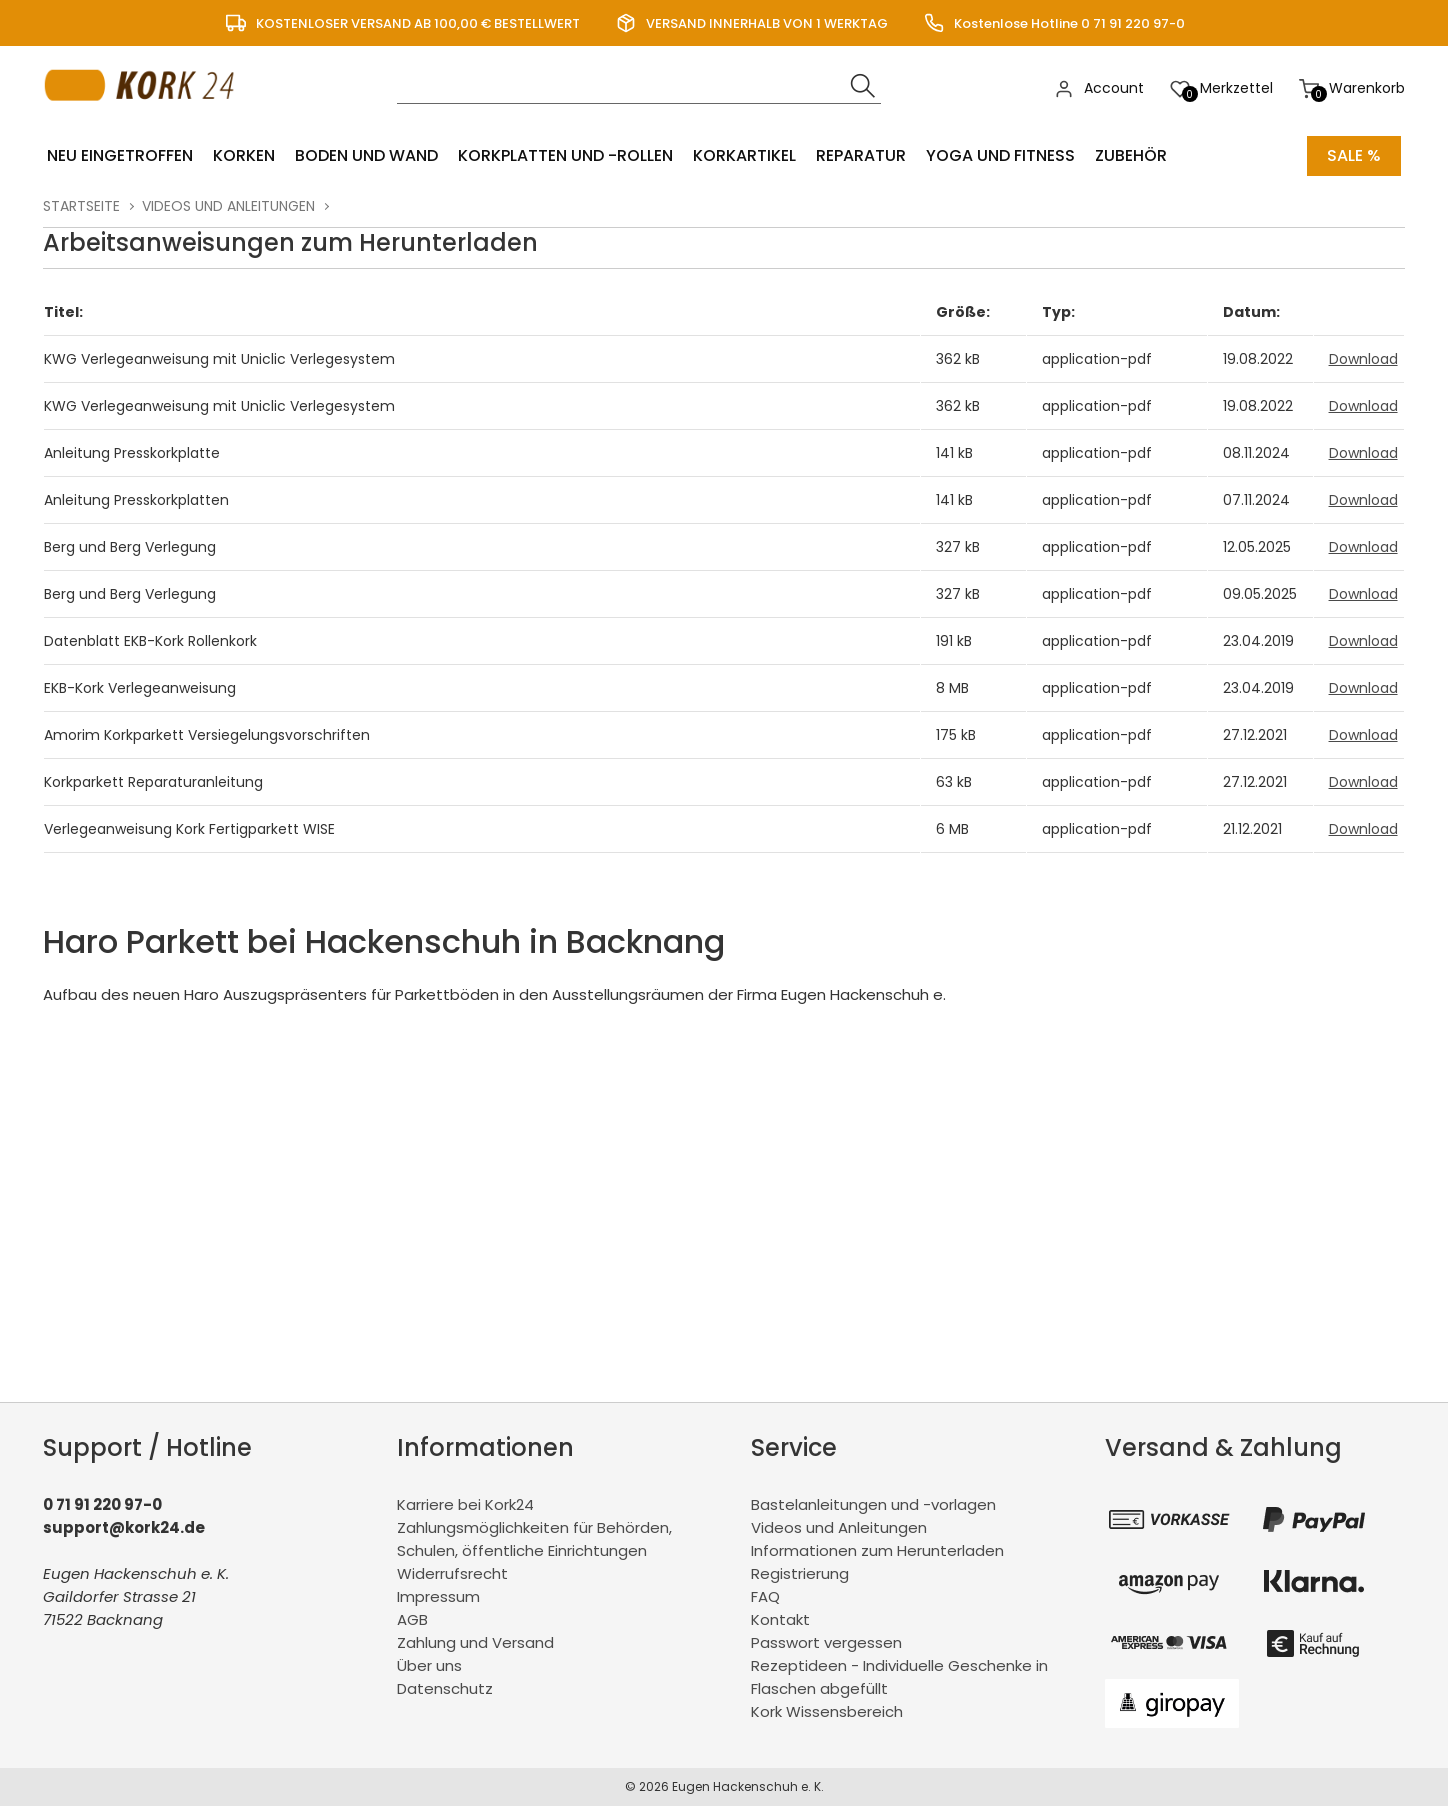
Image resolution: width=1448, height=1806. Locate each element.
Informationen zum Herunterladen (877, 1550)
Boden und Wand (366, 155)
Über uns (429, 1665)
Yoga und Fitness (1000, 155)
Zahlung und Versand (475, 1642)
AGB (412, 1619)
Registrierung (800, 1573)
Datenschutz (445, 1688)
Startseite (81, 206)
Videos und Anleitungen (228, 206)
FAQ (765, 1596)
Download (1363, 359)
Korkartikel (744, 155)
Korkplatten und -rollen (565, 155)
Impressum (438, 1596)
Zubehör (1131, 155)
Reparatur (861, 155)
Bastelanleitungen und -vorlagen (873, 1504)
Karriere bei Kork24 (465, 1504)
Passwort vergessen (826, 1642)
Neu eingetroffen (120, 155)
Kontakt (780, 1619)
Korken (244, 155)
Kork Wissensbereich (827, 1711)
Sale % (1354, 155)
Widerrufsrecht (452, 1573)
